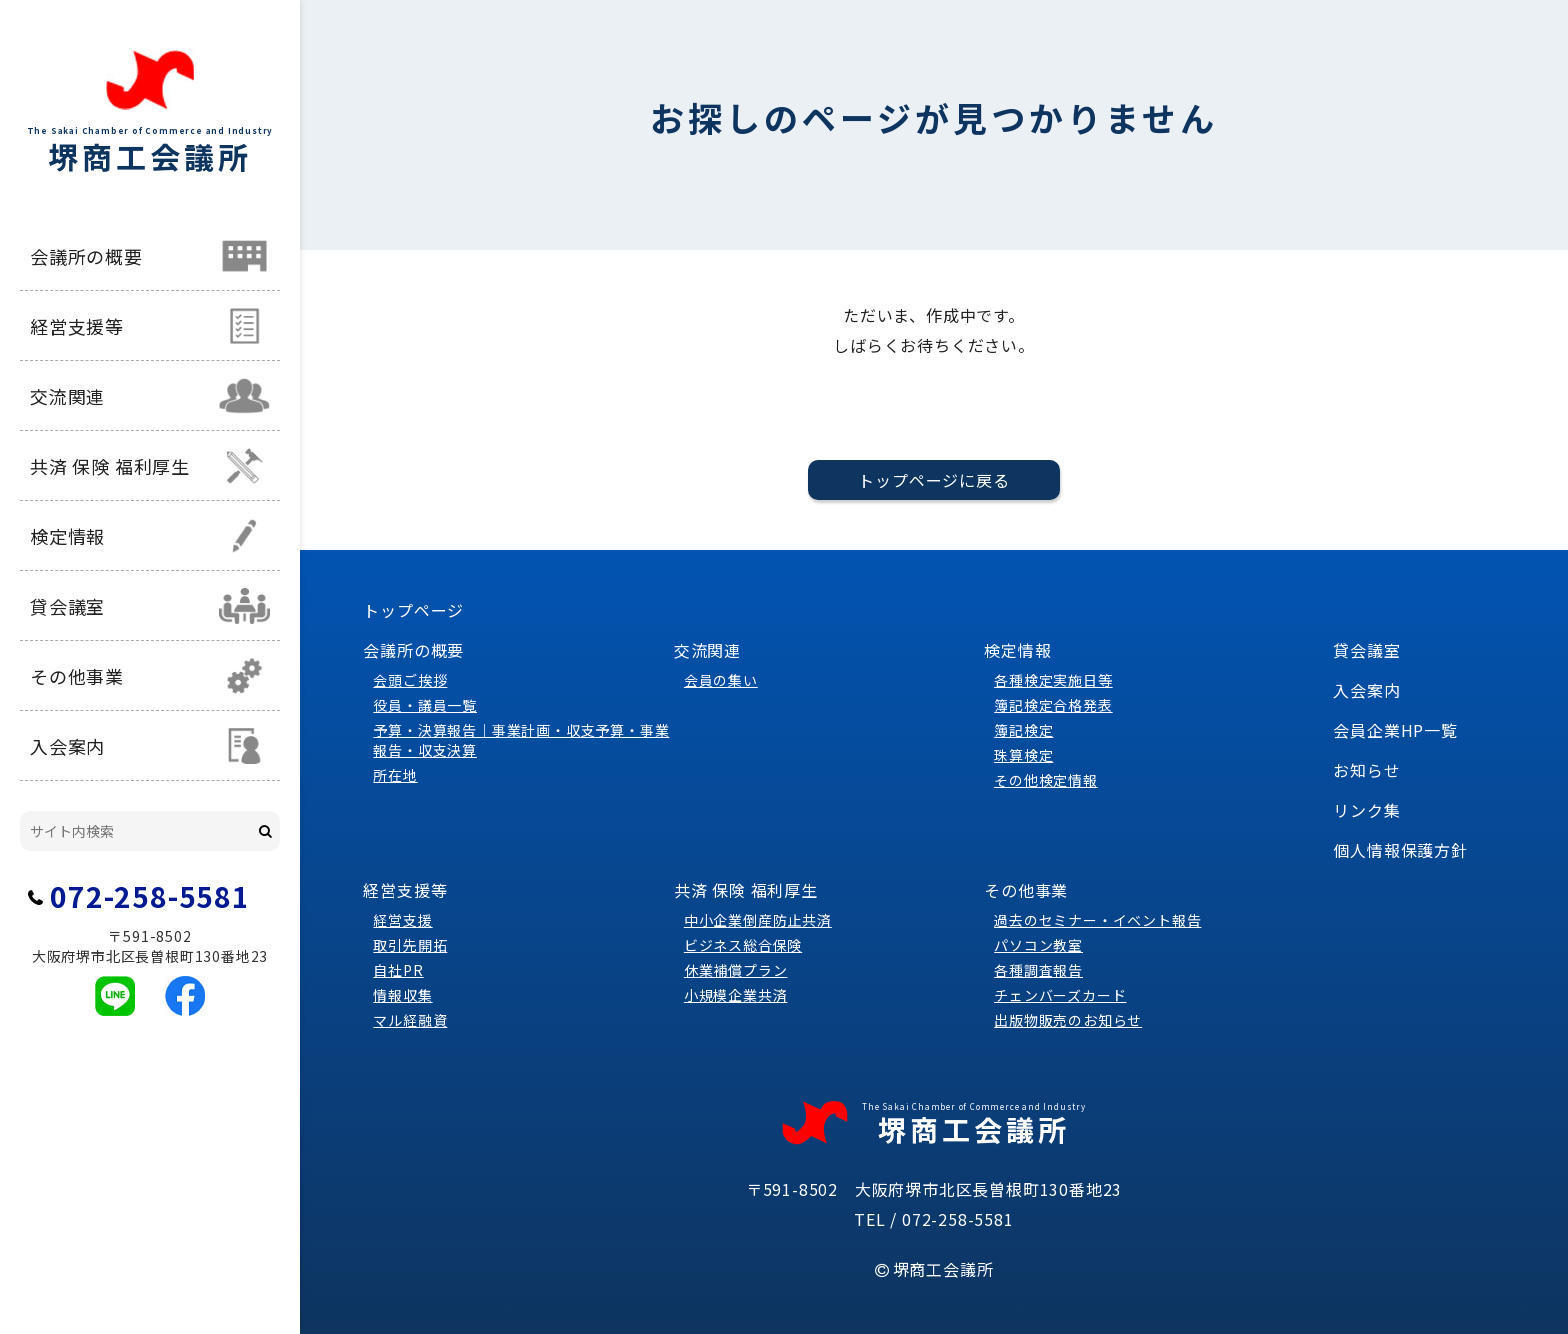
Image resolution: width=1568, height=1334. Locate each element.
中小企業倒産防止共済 (758, 920)
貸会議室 (67, 606)
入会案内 (67, 746)
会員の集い (721, 680)
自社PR (398, 970)
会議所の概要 (86, 256)
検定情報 (67, 536)
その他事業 (77, 676)
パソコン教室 (1038, 945)
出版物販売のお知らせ (1068, 1020)
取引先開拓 (410, 945)
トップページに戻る (933, 480)
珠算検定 (1023, 755)
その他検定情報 (1046, 780)
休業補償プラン (736, 970)
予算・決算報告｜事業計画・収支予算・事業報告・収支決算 (521, 740)
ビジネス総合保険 (743, 945)
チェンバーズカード (1060, 995)
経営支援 (402, 920)
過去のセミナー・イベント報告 (1097, 920)
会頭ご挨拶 (410, 680)
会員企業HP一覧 (1395, 730)
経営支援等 (77, 326)
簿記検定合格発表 (1053, 705)
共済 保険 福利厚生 (110, 466)
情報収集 (402, 995)
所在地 (395, 775)
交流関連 (67, 396)
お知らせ (1366, 770)
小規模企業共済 (736, 995)
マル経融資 (410, 1020)
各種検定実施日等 (1053, 680)
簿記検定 (1023, 730)
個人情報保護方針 (1400, 850)
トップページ (413, 610)
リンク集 (1366, 810)
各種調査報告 (1038, 970)
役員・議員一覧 (425, 705)
